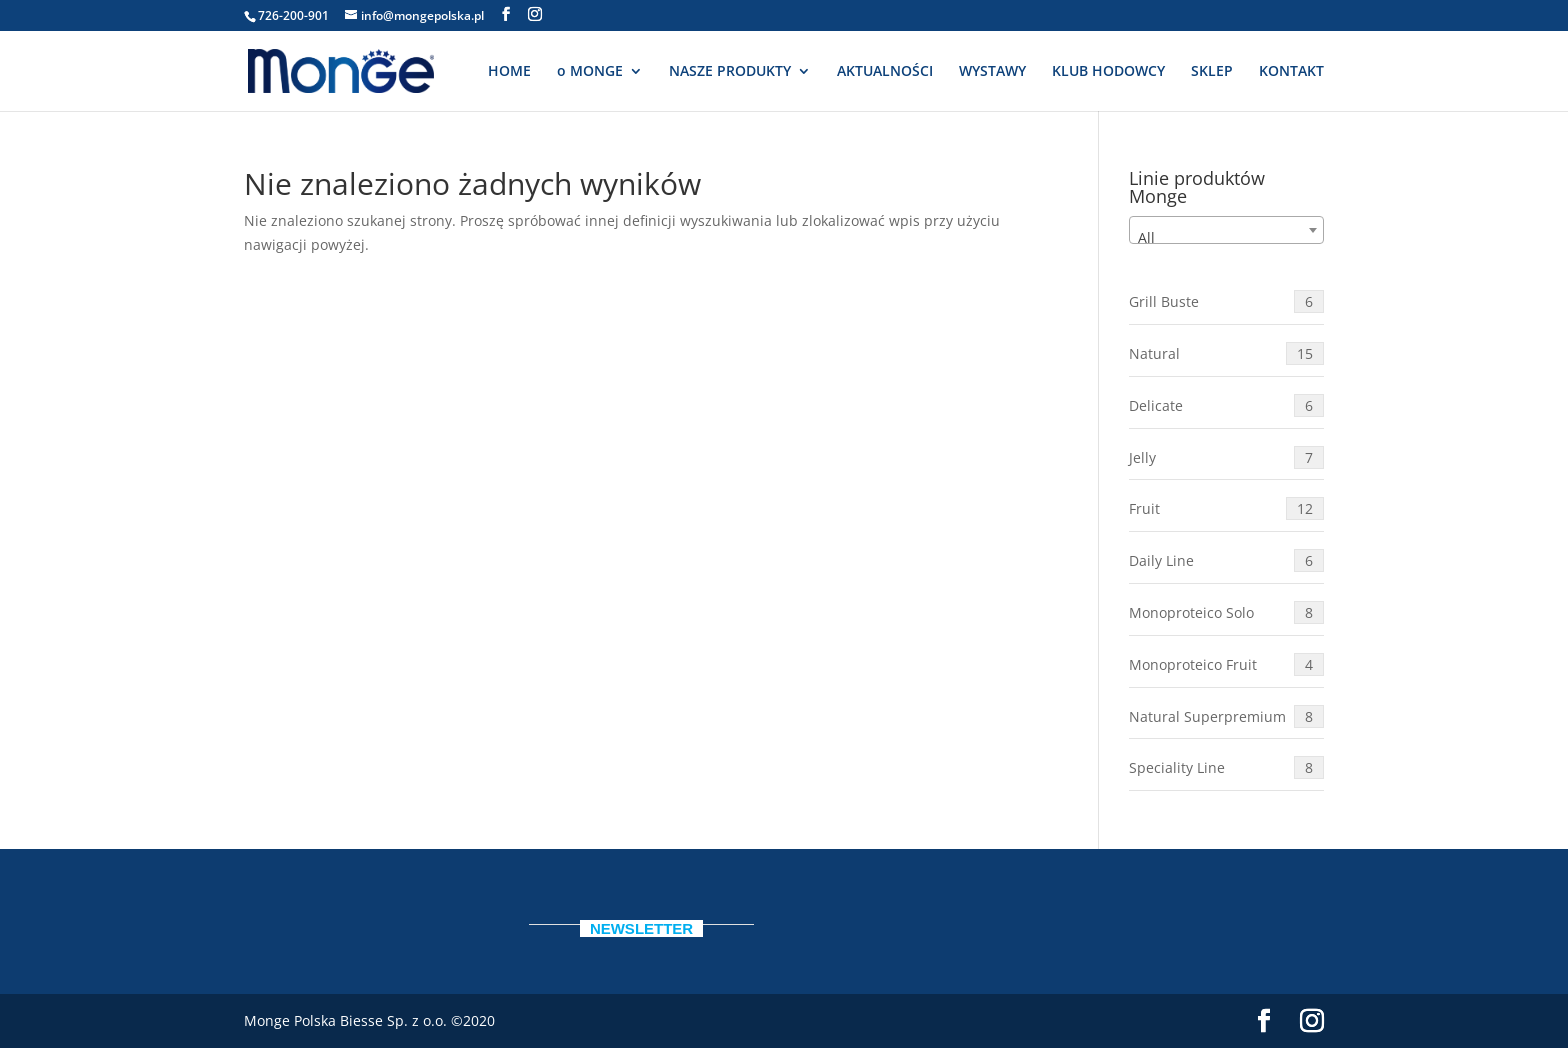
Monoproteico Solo (1226, 612)
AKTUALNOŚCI (885, 72)
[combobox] (1226, 230)
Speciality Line (1226, 767)
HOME (509, 72)
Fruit (1226, 508)
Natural (1226, 353)
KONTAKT (1291, 72)
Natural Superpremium (1226, 716)
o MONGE (590, 72)
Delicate (1226, 405)
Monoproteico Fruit (1226, 664)
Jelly (1226, 457)
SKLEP (1212, 72)
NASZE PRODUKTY (730, 72)
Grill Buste (1226, 301)
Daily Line (1226, 560)
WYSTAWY (992, 72)
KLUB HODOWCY (1108, 72)
